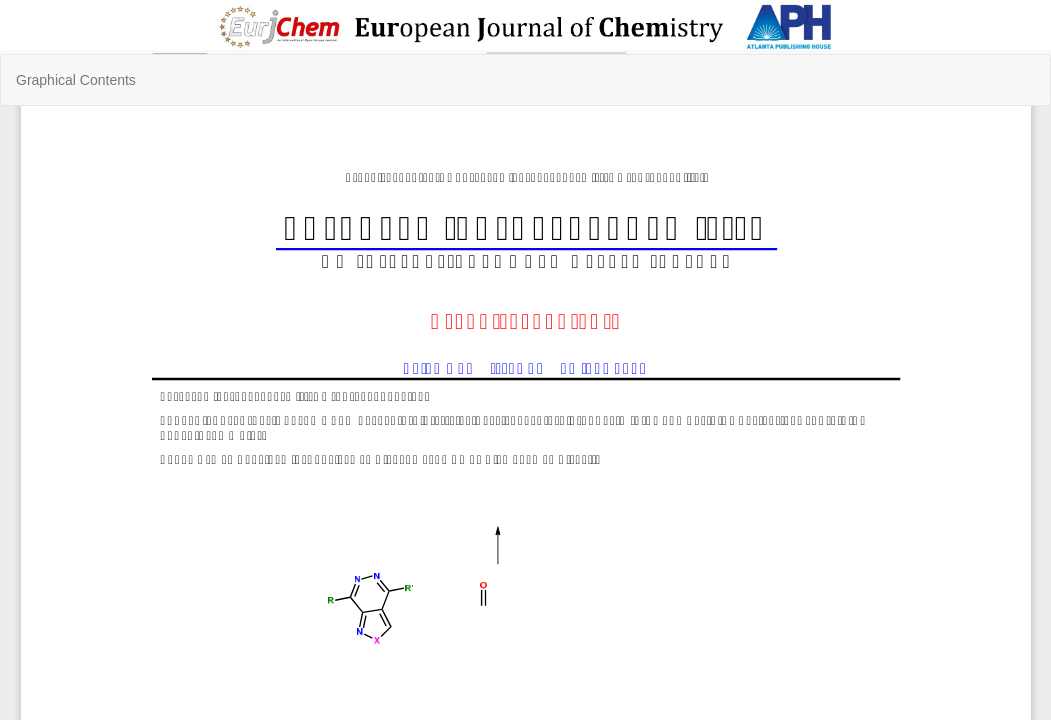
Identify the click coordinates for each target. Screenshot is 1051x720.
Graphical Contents (76, 80)
